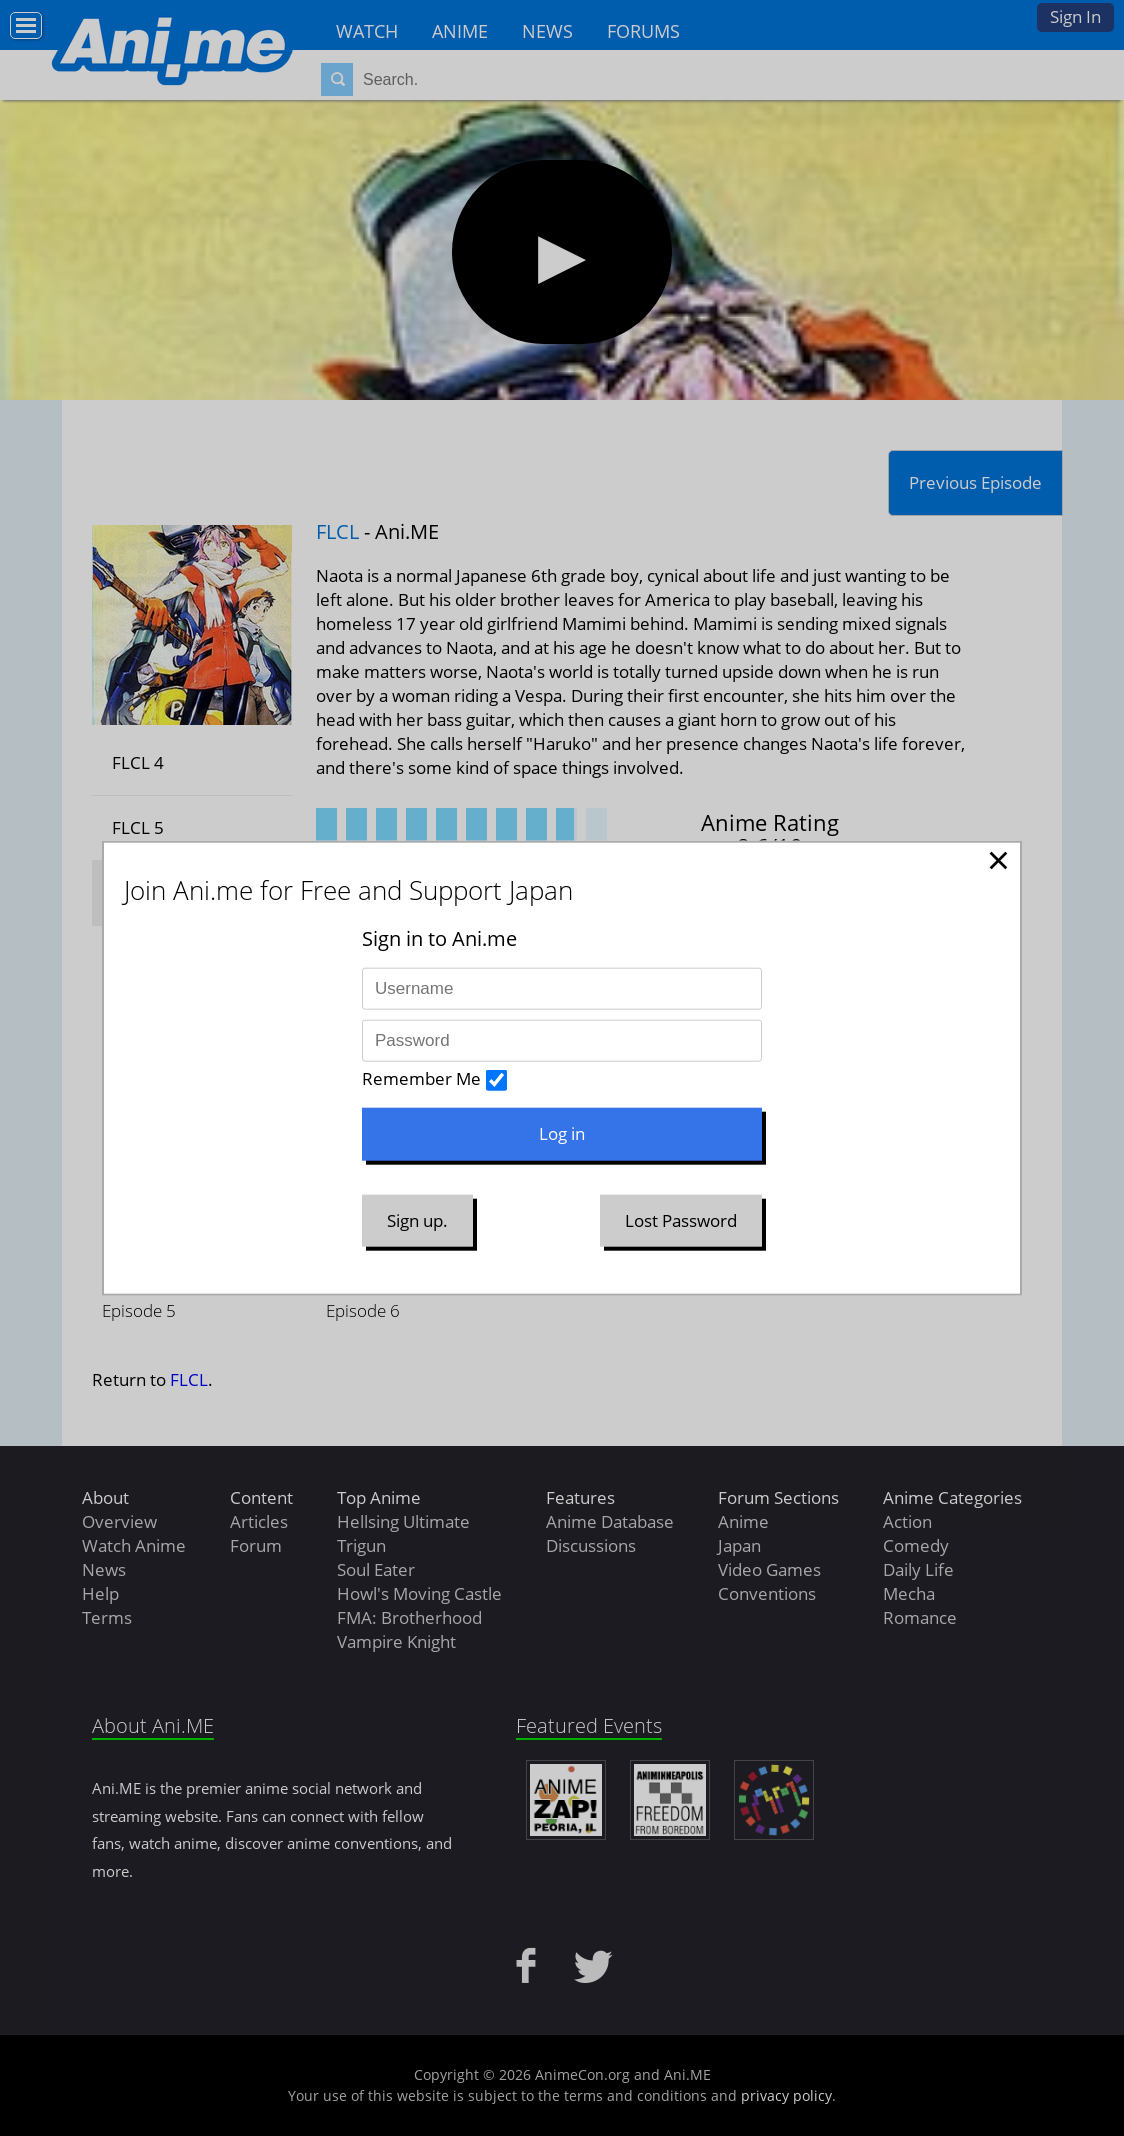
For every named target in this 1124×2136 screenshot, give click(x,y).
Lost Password (681, 1219)
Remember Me (421, 1078)
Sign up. (417, 1219)
